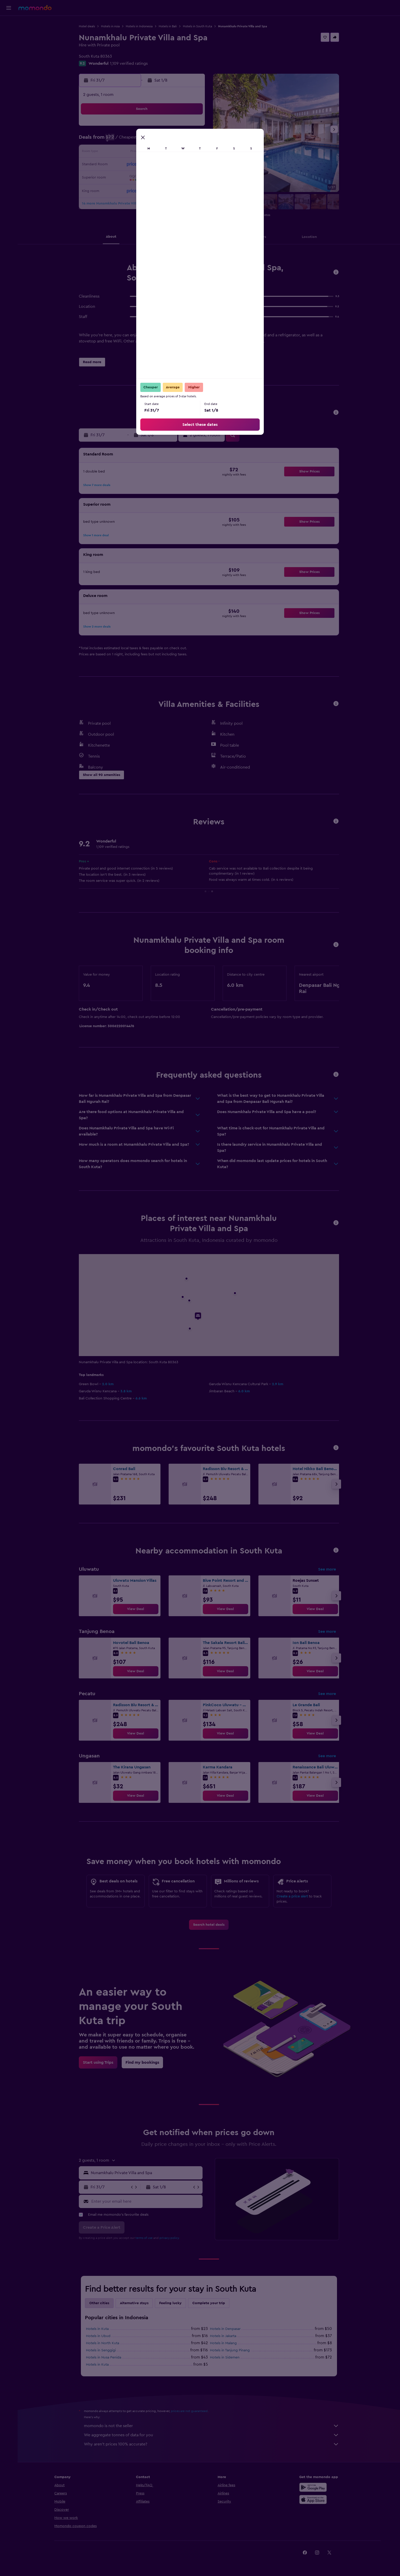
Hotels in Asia (110, 26)
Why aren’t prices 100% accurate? (211, 2444)
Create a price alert (292, 1896)
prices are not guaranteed (189, 2411)
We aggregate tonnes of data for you (211, 2435)
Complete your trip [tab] (208, 2303)
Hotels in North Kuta (102, 2343)
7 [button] (130, 140)
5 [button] (192, 128)
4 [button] (179, 128)
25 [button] (179, 165)
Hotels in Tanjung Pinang (230, 2350)
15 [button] (143, 152)
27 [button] (118, 177)
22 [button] (142, 165)
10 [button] (167, 140)
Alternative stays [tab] (134, 2303)
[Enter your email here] (146, 2201)
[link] (135, 1609)
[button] (8, 8)
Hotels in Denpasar (225, 2329)
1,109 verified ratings (129, 63)
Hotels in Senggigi (101, 2350)
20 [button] (118, 165)
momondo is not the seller (211, 2426)
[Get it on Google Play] (313, 2487)
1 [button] (142, 128)
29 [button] (142, 177)
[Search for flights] (8, 23)
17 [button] (167, 152)
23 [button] (155, 165)
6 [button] (118, 140)
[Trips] (8, 59)
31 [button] (167, 177)
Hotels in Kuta (97, 2329)
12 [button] (192, 140)
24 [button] (167, 165)
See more (327, 1569)
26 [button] (191, 165)
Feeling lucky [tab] (170, 2303)
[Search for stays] (8, 34)
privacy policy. (169, 2237)
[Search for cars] (8, 45)
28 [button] (130, 177)
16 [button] (155, 152)
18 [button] (179, 152)
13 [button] (118, 152)
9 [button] (155, 140)
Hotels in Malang (223, 2343)
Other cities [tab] (99, 2303)
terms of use (144, 2237)
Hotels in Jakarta (223, 2336)
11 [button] (179, 140)
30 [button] (155, 177)
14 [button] (130, 152)
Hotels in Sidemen (225, 2357)
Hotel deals (87, 26)
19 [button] (192, 152)
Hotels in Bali (168, 26)
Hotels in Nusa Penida (103, 2357)
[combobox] (146, 2172)
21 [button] (130, 165)
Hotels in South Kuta (197, 26)
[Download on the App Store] (313, 2499)
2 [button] (155, 128)
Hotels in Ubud (98, 2336)
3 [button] (167, 128)
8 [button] (143, 140)
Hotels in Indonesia (139, 26)
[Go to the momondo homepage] (35, 7)
